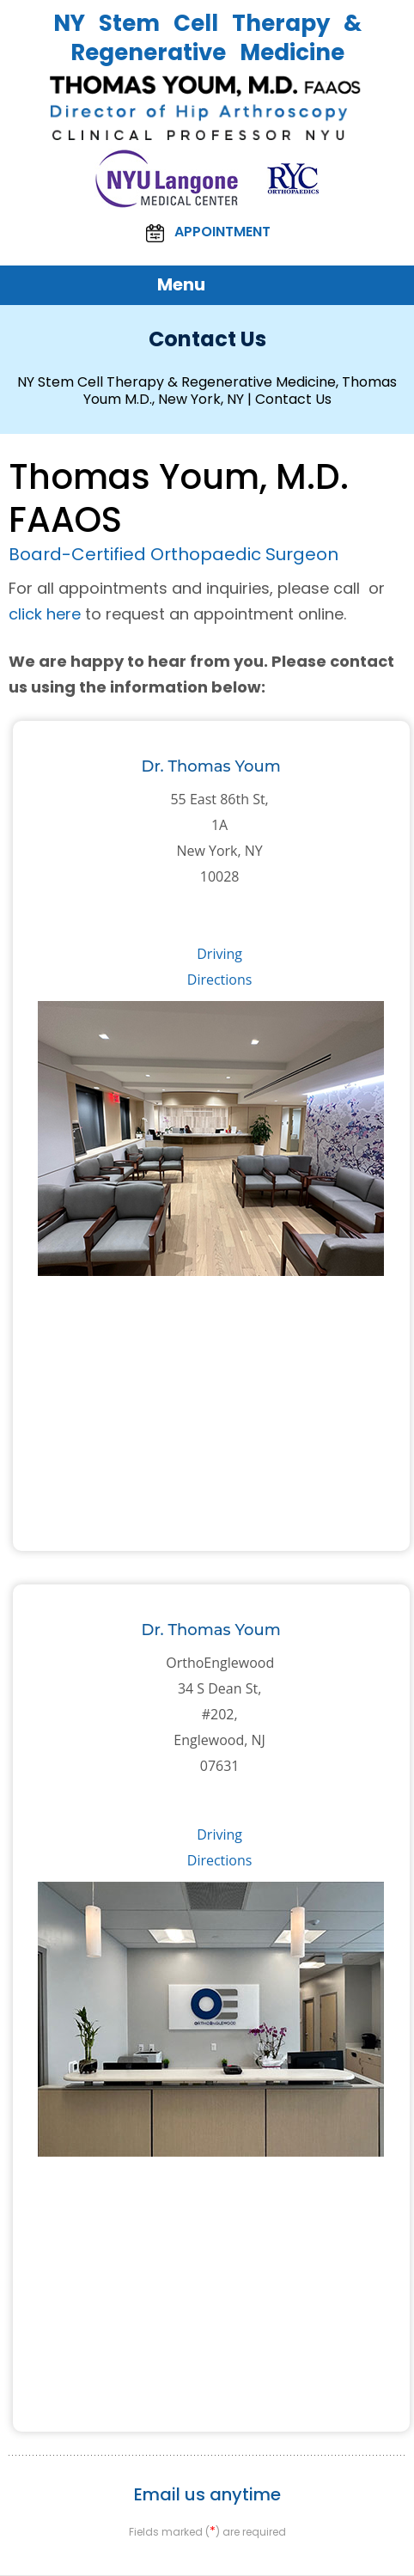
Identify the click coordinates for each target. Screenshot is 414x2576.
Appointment (207, 233)
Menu (202, 285)
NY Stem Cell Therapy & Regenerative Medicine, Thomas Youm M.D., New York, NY (207, 390)
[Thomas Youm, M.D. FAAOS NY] (207, 108)
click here (45, 614)
